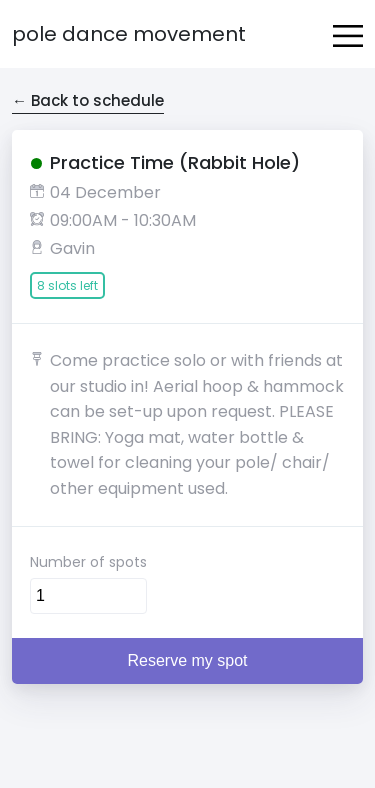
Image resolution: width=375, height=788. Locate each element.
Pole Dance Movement (129, 34)
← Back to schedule (88, 100)
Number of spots (88, 562)
